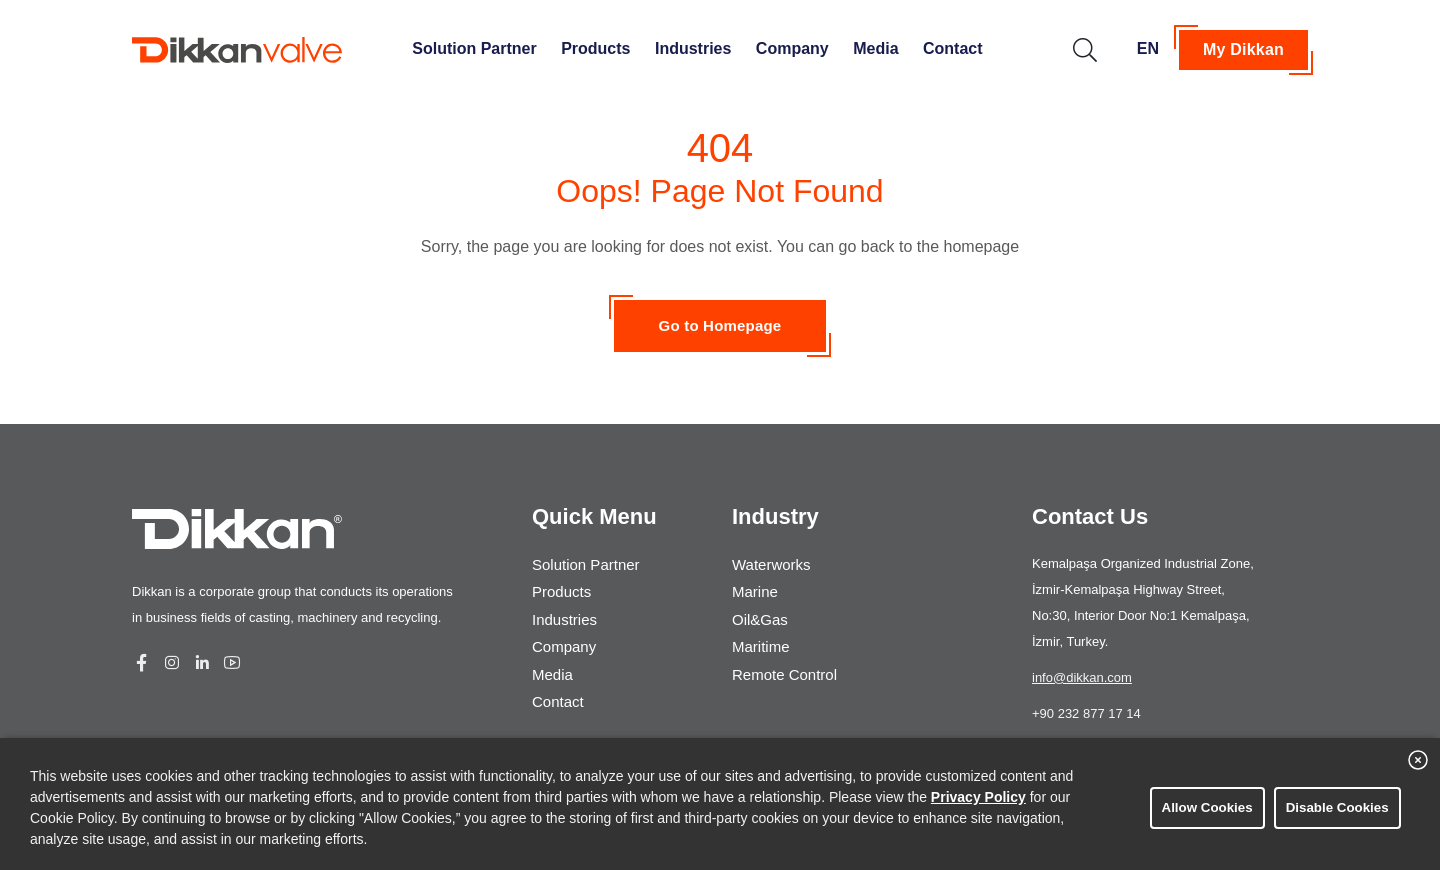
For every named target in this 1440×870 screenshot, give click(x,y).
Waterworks (771, 562)
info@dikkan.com (1082, 677)
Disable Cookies (1331, 807)
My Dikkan (1243, 49)
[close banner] (1418, 768)
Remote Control (784, 658)
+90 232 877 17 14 (1086, 713)
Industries (693, 48)
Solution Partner (474, 48)
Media (875, 48)
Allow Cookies (1202, 807)
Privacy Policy (978, 797)
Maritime (761, 634)
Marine (755, 586)
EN (1148, 48)
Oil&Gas (760, 610)
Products (595, 48)
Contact (953, 48)
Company (792, 48)
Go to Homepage (720, 325)
